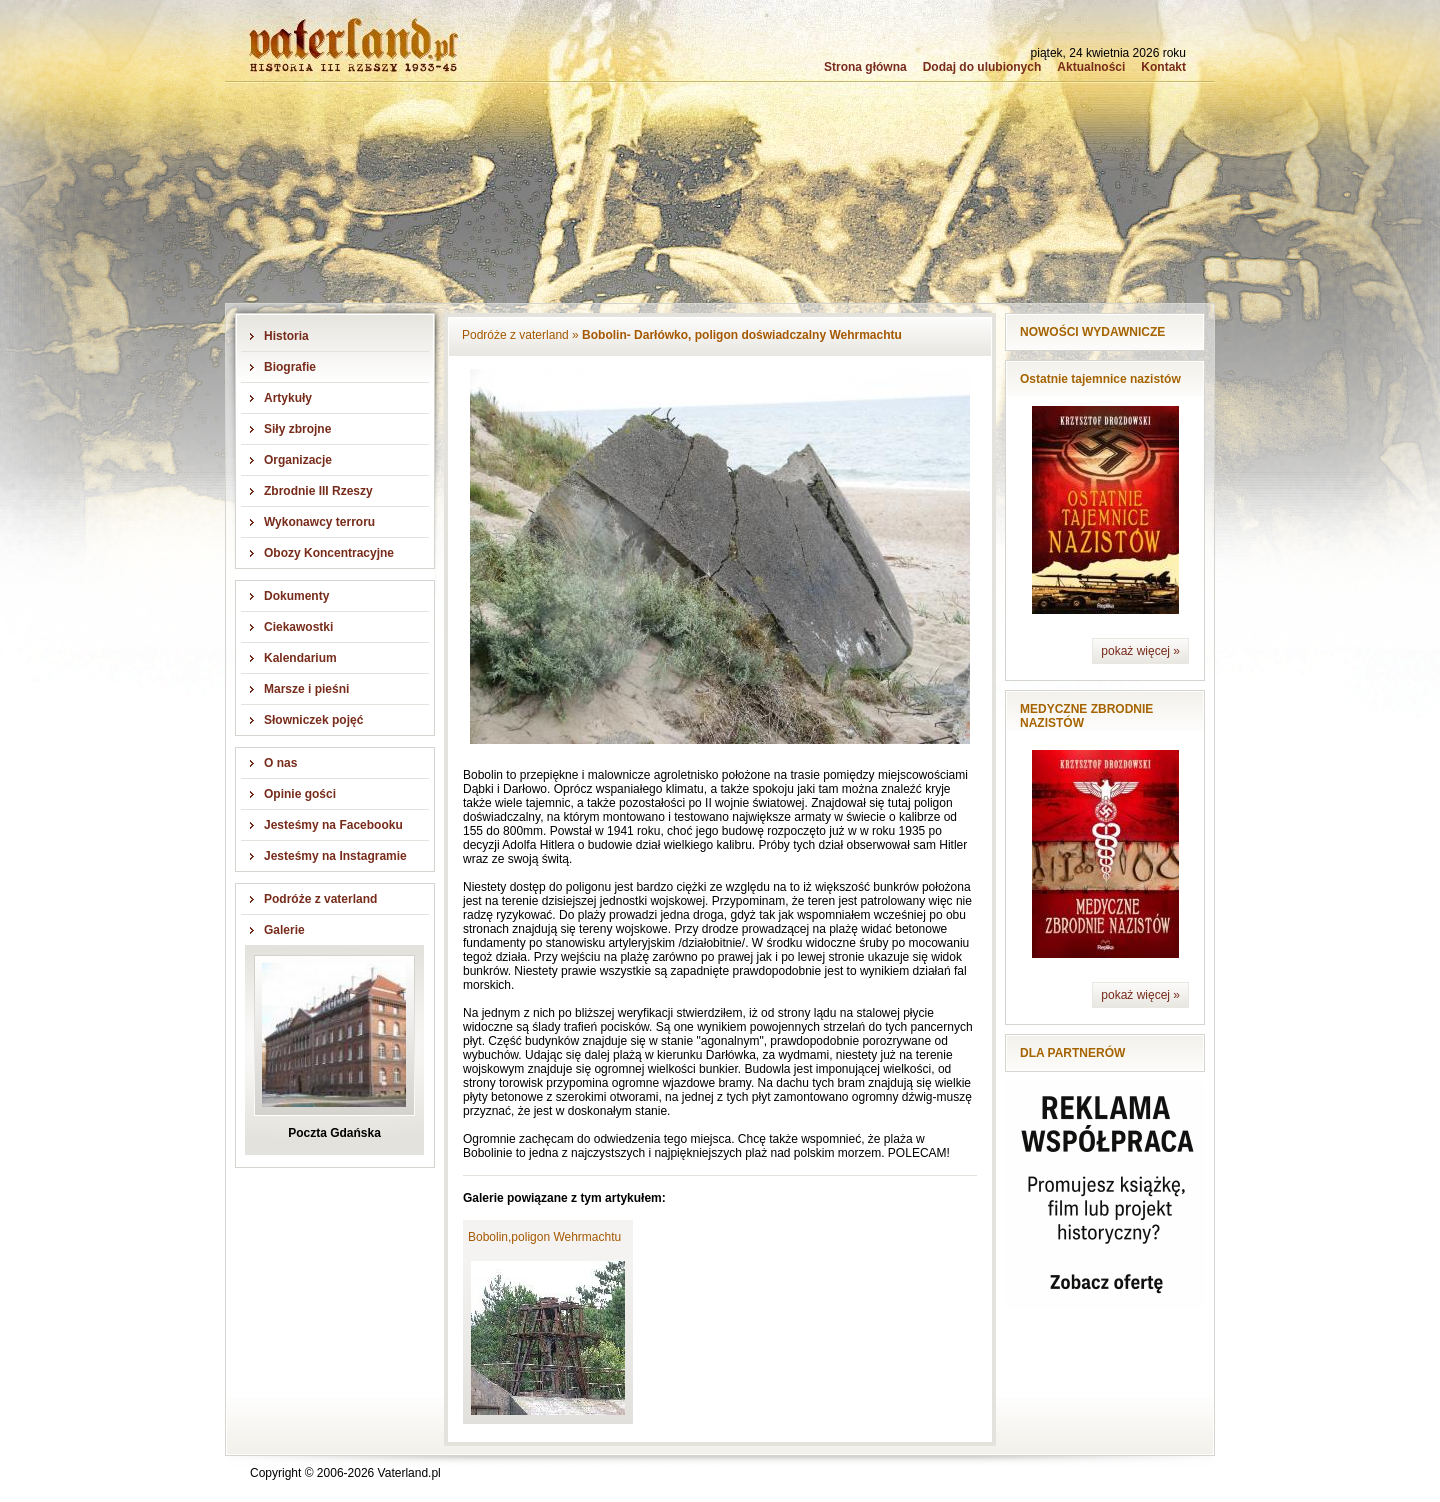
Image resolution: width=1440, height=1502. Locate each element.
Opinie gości (300, 794)
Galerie (284, 930)
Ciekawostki (298, 627)
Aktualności (1091, 67)
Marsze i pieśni (306, 689)
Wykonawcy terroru (319, 522)
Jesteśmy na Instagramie (335, 856)
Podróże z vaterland (320, 899)
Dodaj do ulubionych (982, 67)
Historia (286, 336)
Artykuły (288, 398)
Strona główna (865, 67)
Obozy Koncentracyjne (329, 553)
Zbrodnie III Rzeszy (318, 491)
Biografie (290, 367)
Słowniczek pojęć (313, 720)
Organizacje (298, 460)
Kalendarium (300, 658)
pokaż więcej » (1140, 651)
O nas (280, 763)
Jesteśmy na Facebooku (333, 825)
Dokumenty (296, 596)
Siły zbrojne (297, 429)
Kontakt (1163, 67)
